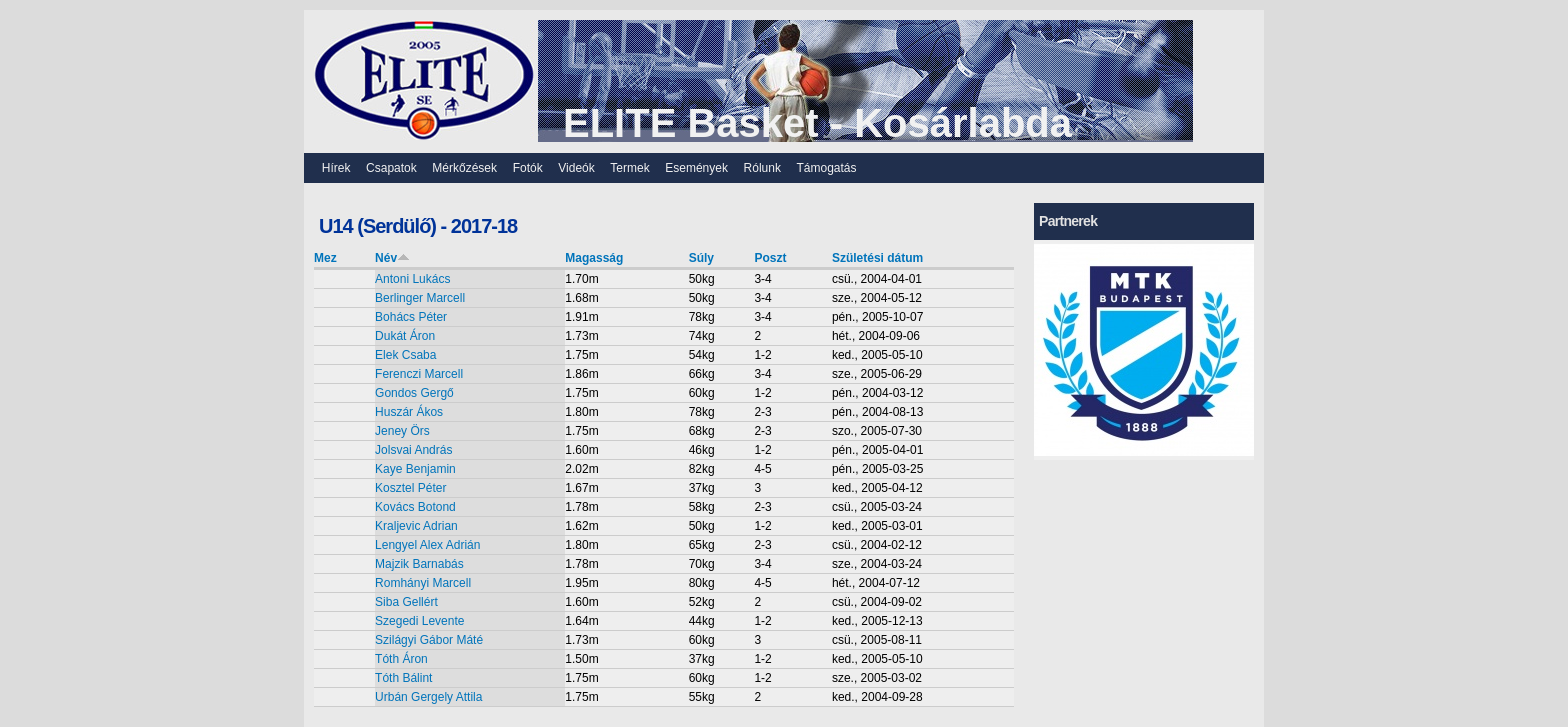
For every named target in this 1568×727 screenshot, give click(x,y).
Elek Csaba (405, 355)
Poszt (770, 258)
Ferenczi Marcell (419, 374)
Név (392, 258)
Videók (576, 168)
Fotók (528, 168)
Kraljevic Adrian (416, 526)
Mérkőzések (464, 168)
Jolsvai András (413, 450)
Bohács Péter (411, 317)
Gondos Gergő (414, 393)
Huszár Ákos (409, 412)
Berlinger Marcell (420, 298)
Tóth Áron (401, 659)
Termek (629, 168)
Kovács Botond (415, 507)
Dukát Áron (405, 336)
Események (696, 168)
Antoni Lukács (412, 279)
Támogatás (827, 168)
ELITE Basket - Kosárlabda (817, 123)
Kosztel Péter (410, 488)
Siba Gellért (406, 602)
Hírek (336, 168)
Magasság (594, 258)
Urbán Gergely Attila (428, 697)
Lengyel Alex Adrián (427, 545)
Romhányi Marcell (423, 583)
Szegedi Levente (419, 621)
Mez (325, 258)
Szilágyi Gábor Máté (429, 640)
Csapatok (391, 168)
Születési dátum (877, 258)
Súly (701, 258)
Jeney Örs (402, 431)
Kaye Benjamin (415, 469)
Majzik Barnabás (419, 564)
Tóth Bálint (403, 678)
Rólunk (762, 168)
